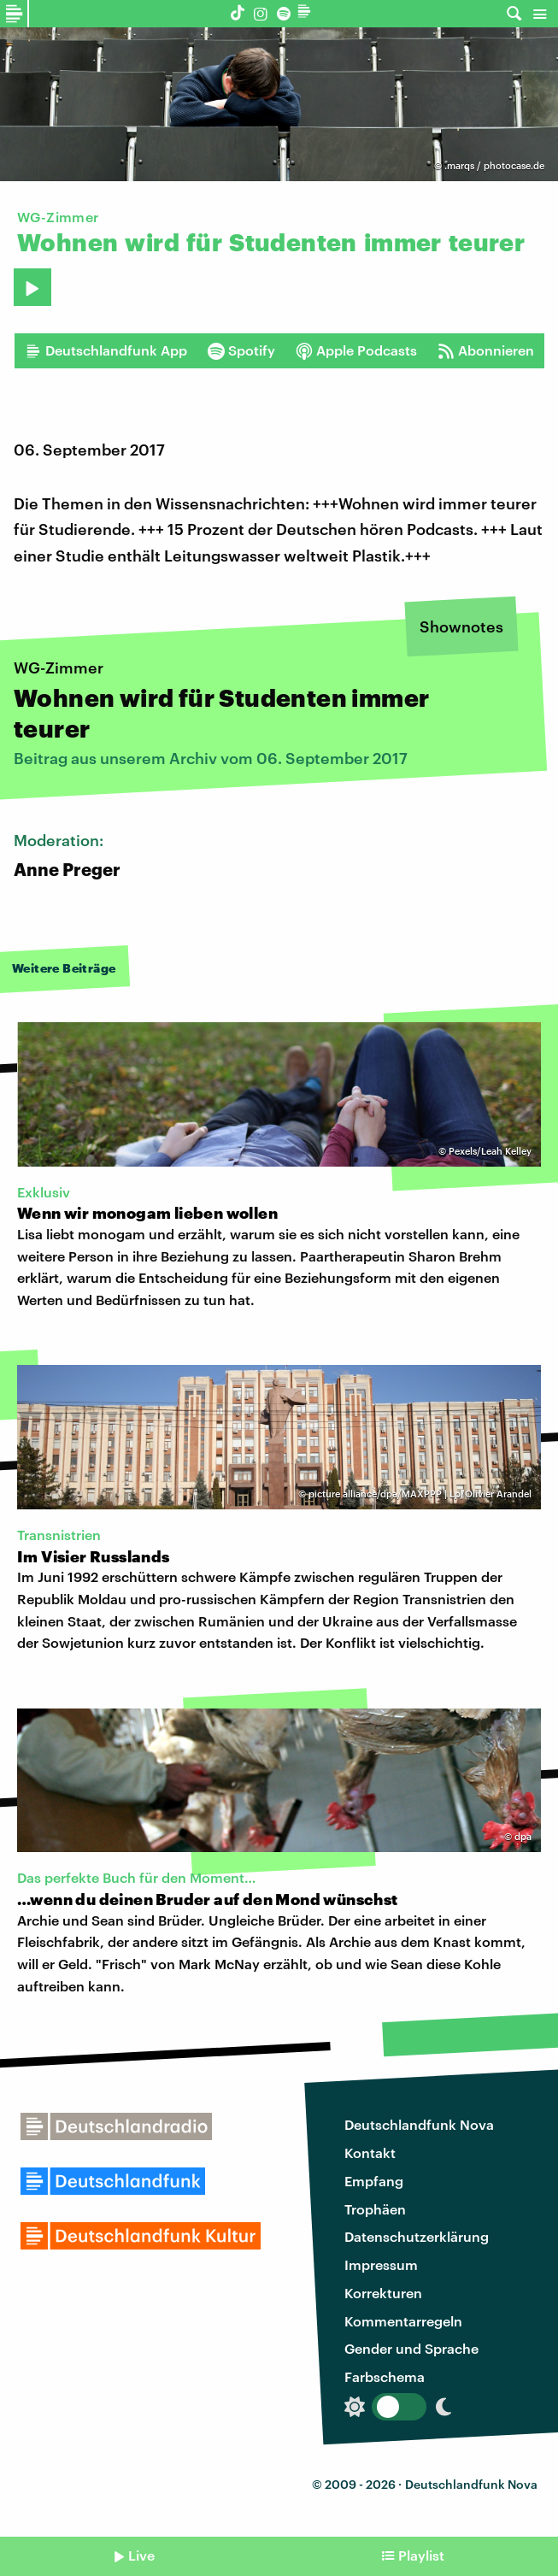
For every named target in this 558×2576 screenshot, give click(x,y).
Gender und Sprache (411, 2348)
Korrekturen (383, 2293)
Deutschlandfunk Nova (419, 2124)
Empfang (373, 2181)
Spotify (241, 350)
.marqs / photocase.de (494, 165)
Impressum (381, 2264)
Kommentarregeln (403, 2321)
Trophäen (375, 2209)
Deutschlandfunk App (106, 350)
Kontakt (370, 2152)
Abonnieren (486, 350)
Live (141, 2555)
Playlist (421, 2555)
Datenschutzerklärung (416, 2236)
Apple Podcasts (356, 350)
